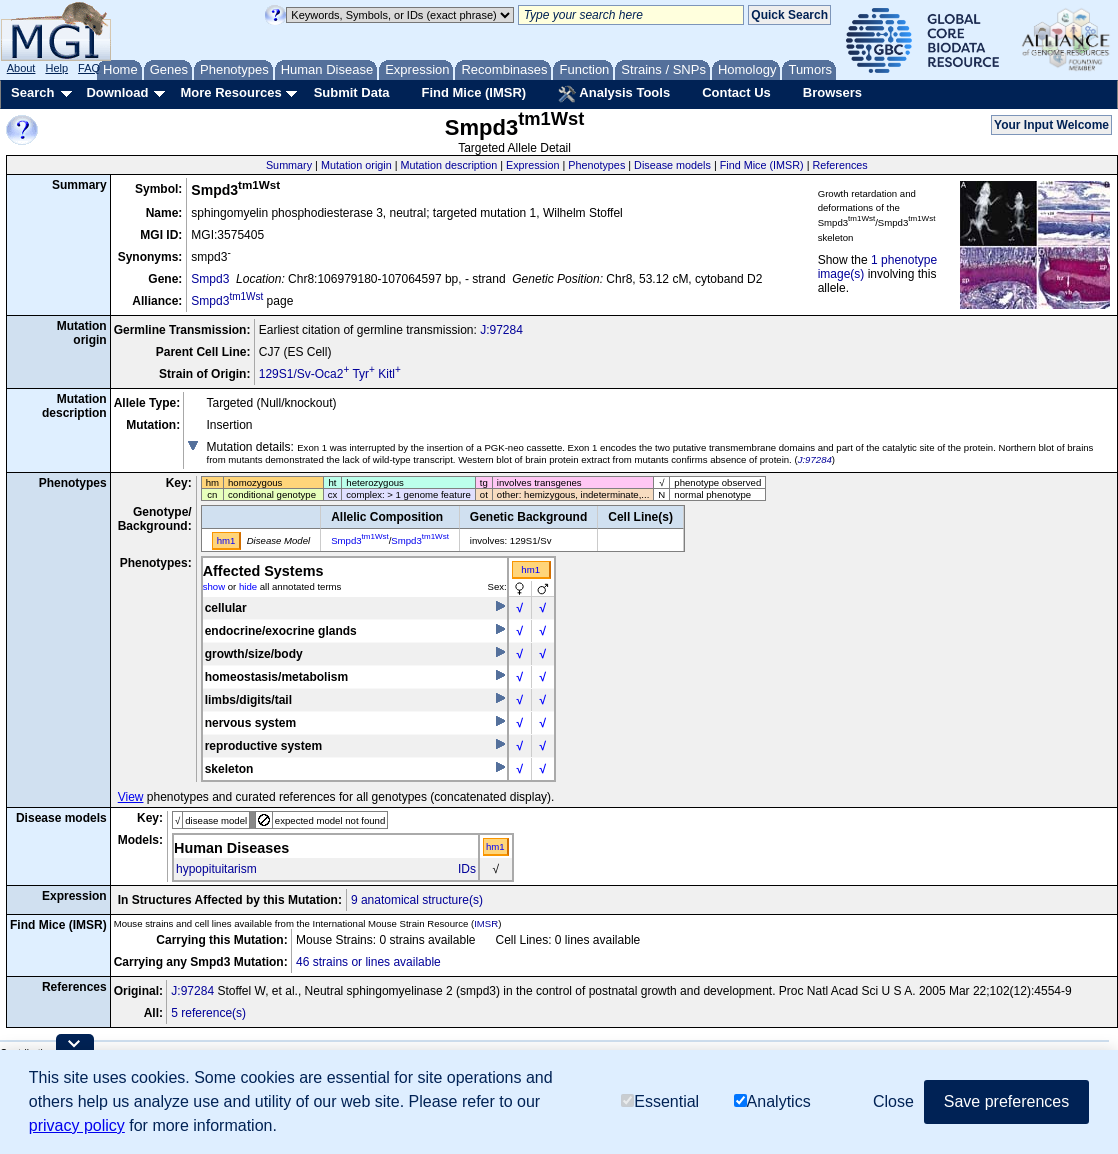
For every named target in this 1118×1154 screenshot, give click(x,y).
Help (56, 68)
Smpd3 (210, 279)
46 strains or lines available (368, 962)
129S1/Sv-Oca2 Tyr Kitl (330, 374)
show (214, 586)
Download (117, 92)
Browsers (832, 92)
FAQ (89, 68)
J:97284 (501, 330)
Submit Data (352, 92)
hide (248, 586)
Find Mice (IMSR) (473, 92)
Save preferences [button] (1006, 1101)
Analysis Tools (614, 94)
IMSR (486, 923)
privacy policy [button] (77, 1125)
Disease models (672, 165)
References (840, 165)
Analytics (772, 1101)
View (131, 797)
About (21, 68)
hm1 (530, 569)
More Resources (230, 92)
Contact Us (736, 92)
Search (32, 92)
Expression (532, 165)
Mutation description (449, 165)
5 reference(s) (208, 1013)
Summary (289, 165)
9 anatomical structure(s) (417, 900)
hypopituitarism (216, 869)
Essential (660, 1101)
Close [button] (893, 1101)
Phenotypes (596, 165)
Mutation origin (356, 165)
